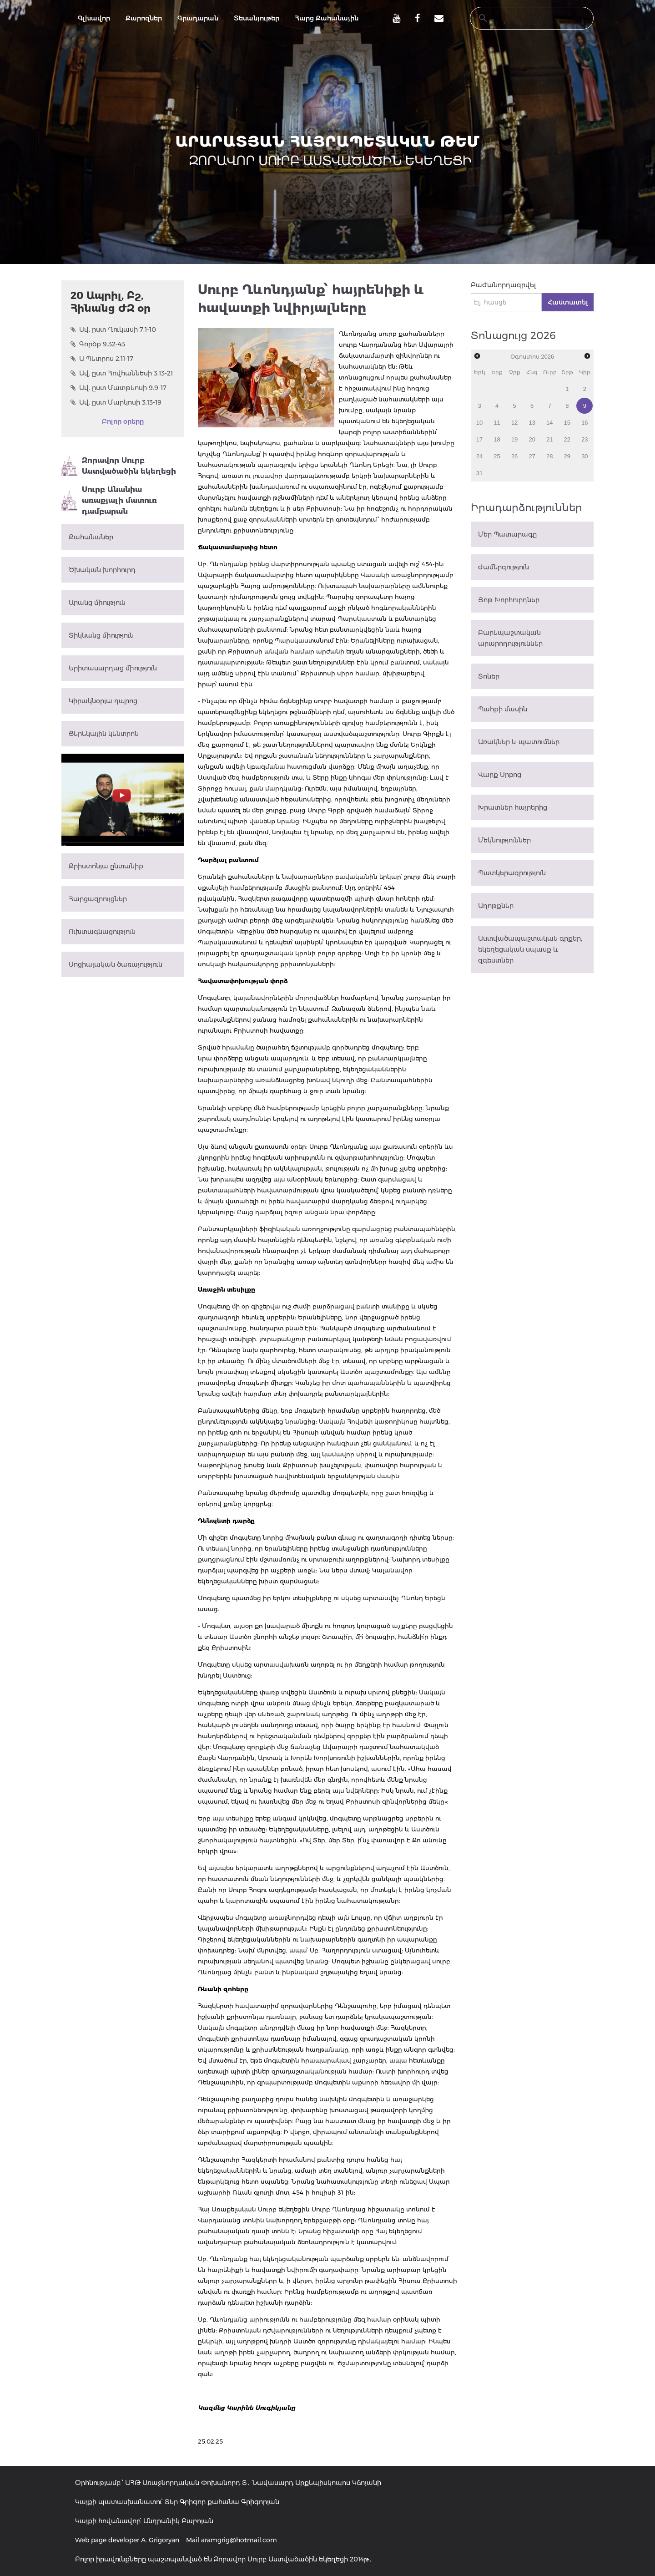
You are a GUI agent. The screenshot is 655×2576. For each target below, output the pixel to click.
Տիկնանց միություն (101, 635)
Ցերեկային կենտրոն (104, 734)
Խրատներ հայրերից (512, 807)
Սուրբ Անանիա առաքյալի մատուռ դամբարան (109, 500)
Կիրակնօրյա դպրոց (103, 701)
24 (479, 456)
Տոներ (488, 676)
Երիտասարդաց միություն (113, 668)
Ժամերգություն (503, 567)
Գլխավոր (94, 18)
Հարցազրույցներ (98, 899)
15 (567, 422)
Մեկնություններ (504, 840)
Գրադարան (197, 18)
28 (549, 456)
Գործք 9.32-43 (98, 344)
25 (497, 456)
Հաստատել (568, 302)
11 (497, 422)
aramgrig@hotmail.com (239, 2540)
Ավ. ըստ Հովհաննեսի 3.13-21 (122, 373)
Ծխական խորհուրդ (102, 570)
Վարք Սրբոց (499, 775)
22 (567, 439)
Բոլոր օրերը (123, 421)
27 (532, 456)
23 (584, 439)
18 (497, 439)
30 (584, 456)
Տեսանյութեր (256, 18)
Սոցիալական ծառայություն (115, 964)
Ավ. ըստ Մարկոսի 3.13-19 (116, 402)
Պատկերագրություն (512, 873)
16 (584, 422)
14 (549, 422)
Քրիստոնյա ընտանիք (106, 866)
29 (567, 456)
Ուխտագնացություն (102, 932)
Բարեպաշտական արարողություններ (510, 638)
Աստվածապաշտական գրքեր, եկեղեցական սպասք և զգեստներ (530, 949)
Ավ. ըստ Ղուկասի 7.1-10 (113, 329)
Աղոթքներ (496, 906)
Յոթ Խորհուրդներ (508, 600)
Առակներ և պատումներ (518, 742)
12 (514, 422)
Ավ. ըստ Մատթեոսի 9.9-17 (118, 388)
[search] (523, 18)
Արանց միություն (97, 602)
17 (479, 439)
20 (532, 439)
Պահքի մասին (502, 709)
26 (514, 456)
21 (549, 439)
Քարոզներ (144, 18)
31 (479, 473)
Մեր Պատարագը (507, 534)
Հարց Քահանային (326, 18)
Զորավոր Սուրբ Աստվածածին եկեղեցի (118, 466)
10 (479, 422)
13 (532, 422)
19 (514, 439)
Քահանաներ (91, 537)
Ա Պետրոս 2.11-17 (102, 359)
